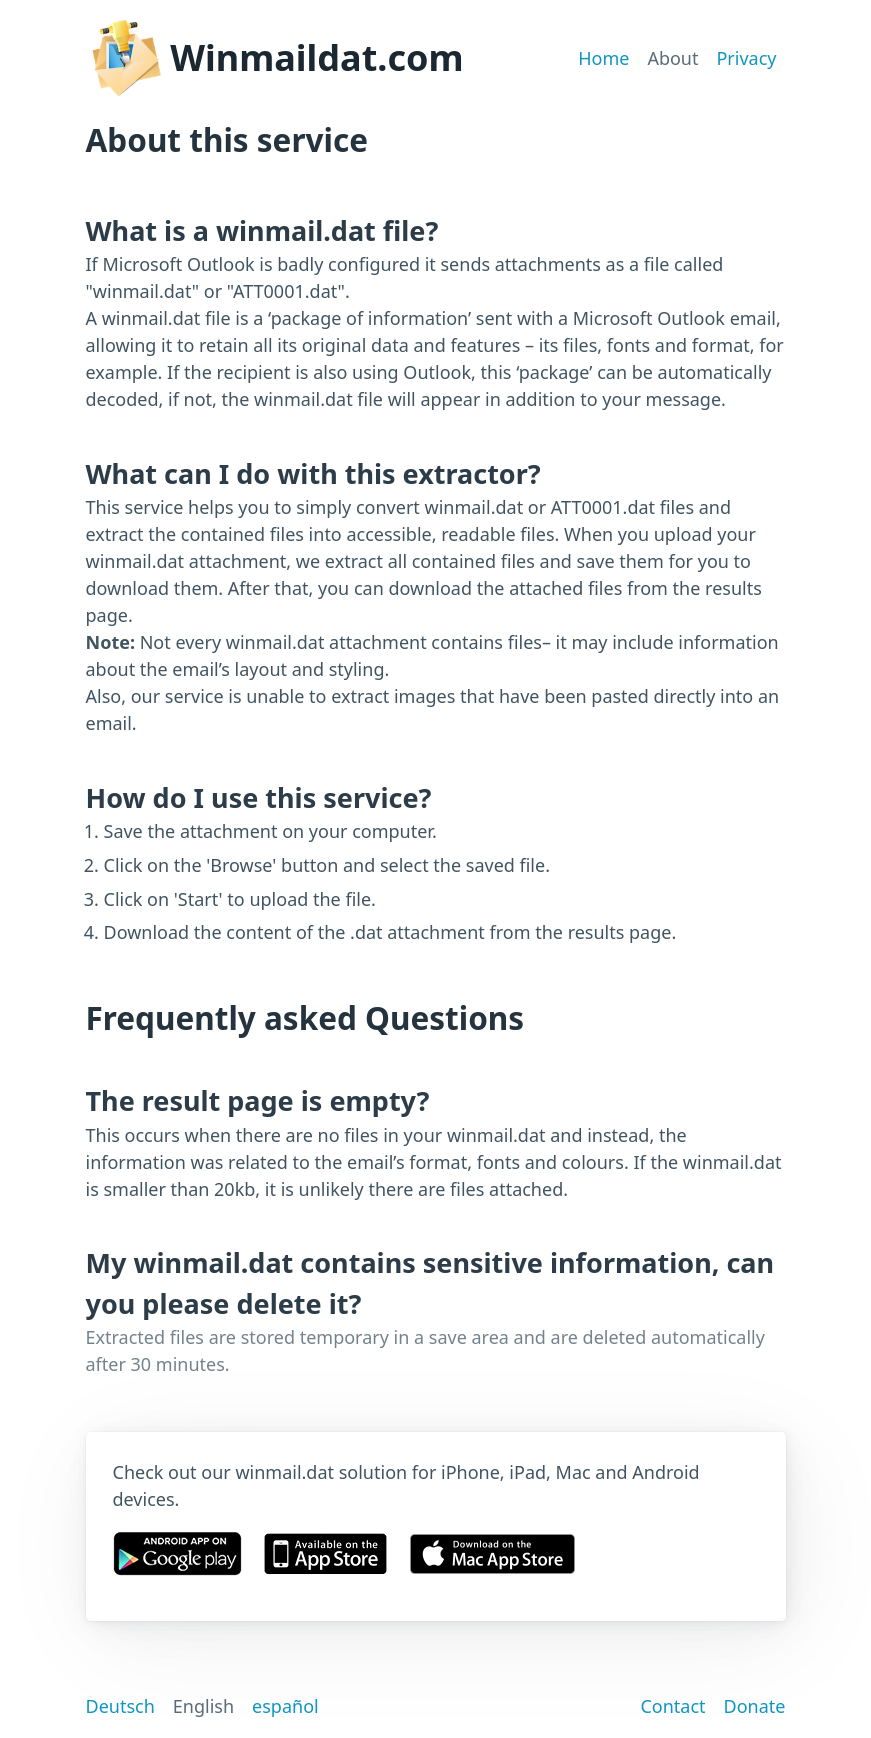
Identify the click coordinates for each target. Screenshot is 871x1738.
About (672, 58)
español (285, 1706)
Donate (755, 1706)
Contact (672, 1706)
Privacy (746, 58)
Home (603, 58)
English (203, 1706)
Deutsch (120, 1706)
